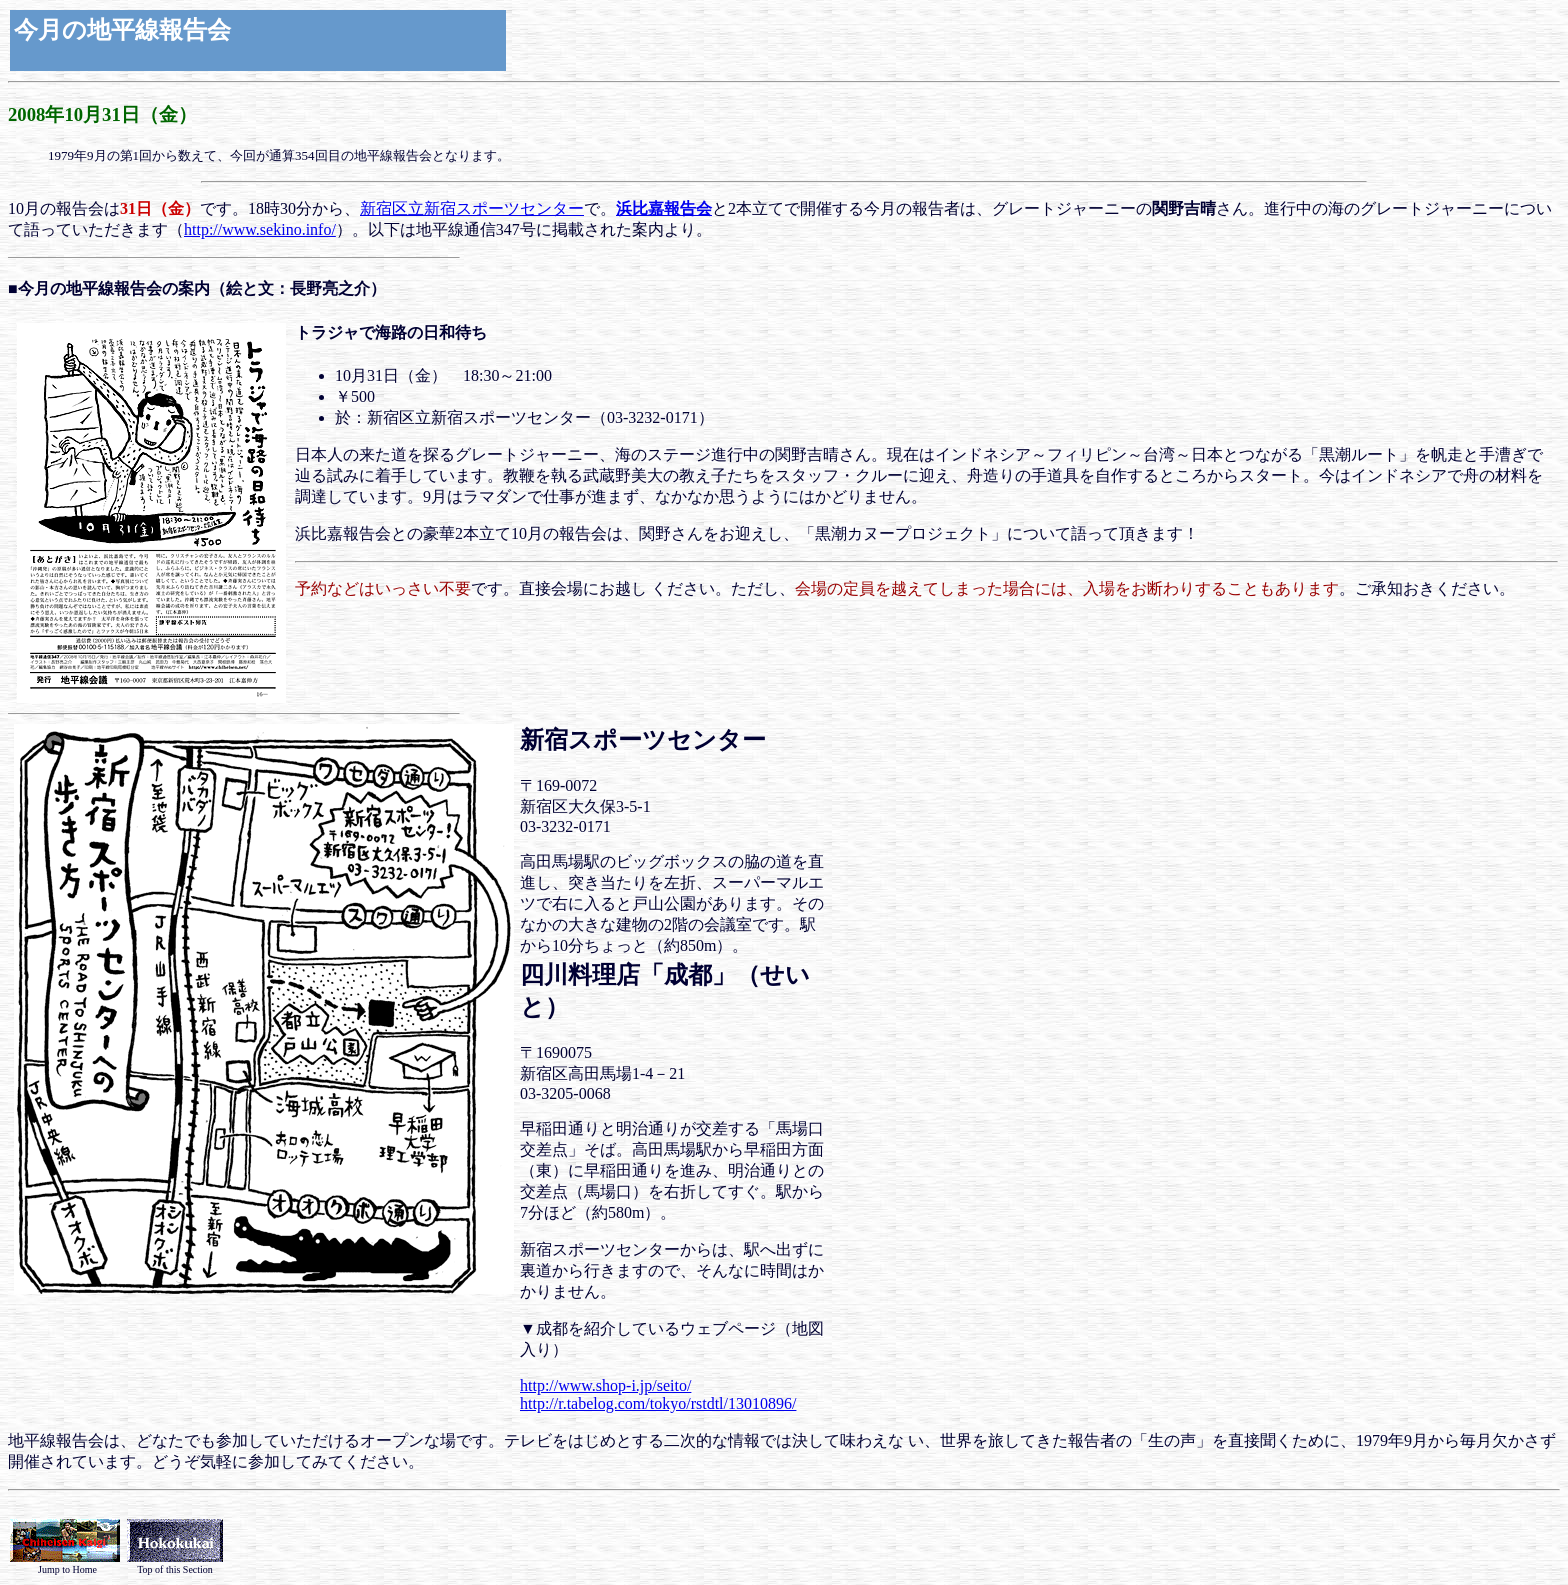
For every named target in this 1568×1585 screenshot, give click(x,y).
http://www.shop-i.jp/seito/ (605, 1385)
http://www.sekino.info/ (260, 229)
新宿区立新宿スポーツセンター (472, 208)
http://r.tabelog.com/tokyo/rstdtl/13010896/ (658, 1403)
